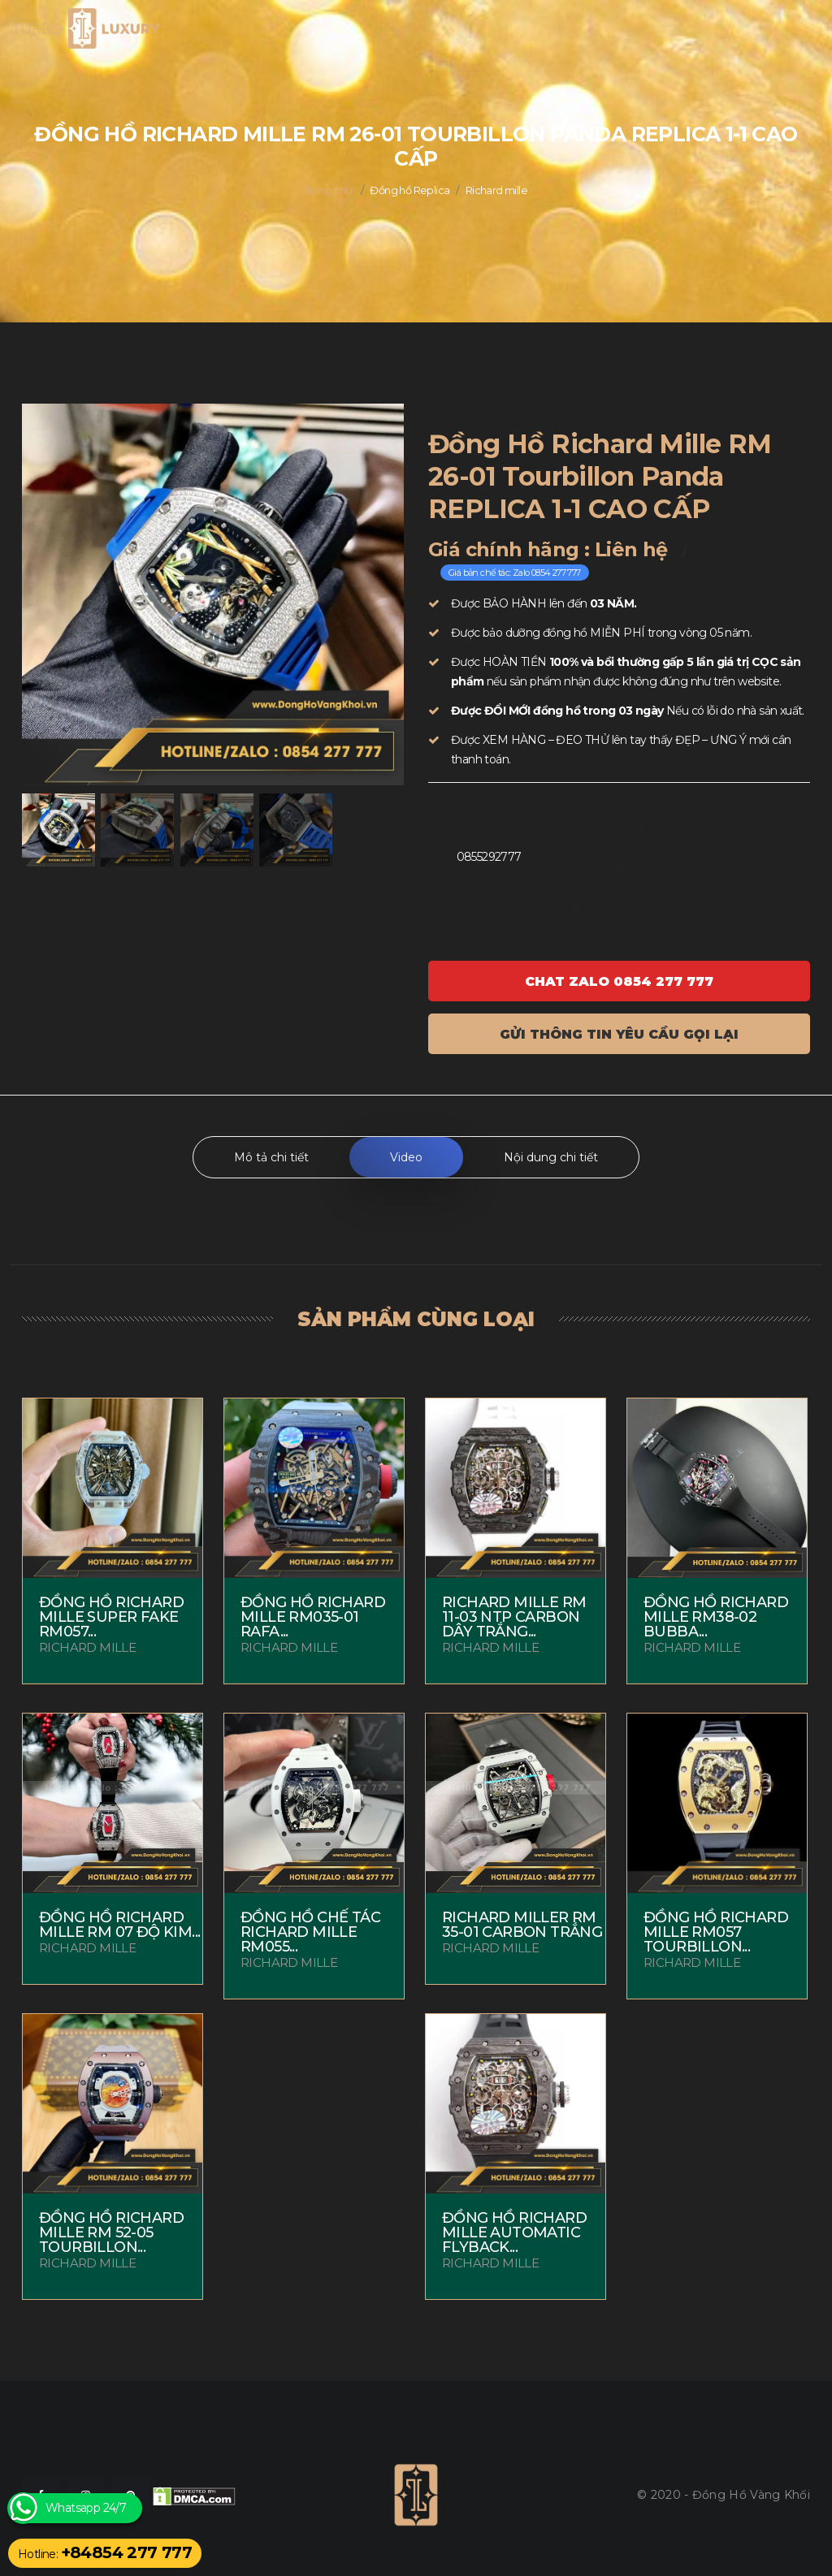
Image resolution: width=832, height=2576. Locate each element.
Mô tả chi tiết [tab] (271, 1157)
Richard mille (496, 190)
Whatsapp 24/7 (86, 2508)
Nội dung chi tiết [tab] (551, 1157)
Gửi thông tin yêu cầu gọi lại (619, 1034)
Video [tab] (406, 1157)
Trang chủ (329, 190)
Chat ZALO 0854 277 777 (619, 981)
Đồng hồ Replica (409, 190)
